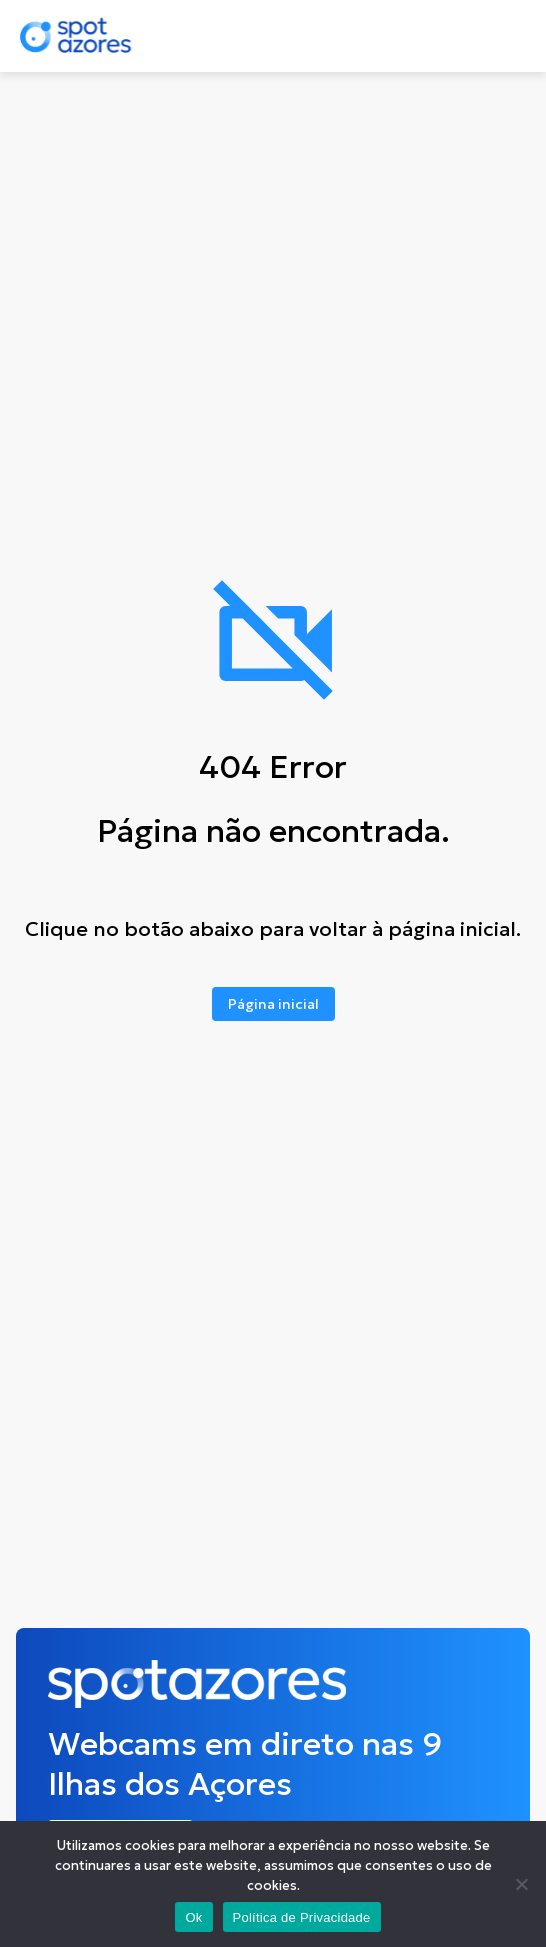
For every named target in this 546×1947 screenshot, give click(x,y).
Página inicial (273, 1004)
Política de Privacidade (302, 1917)
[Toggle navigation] (503, 36)
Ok (193, 1917)
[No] (521, 1884)
